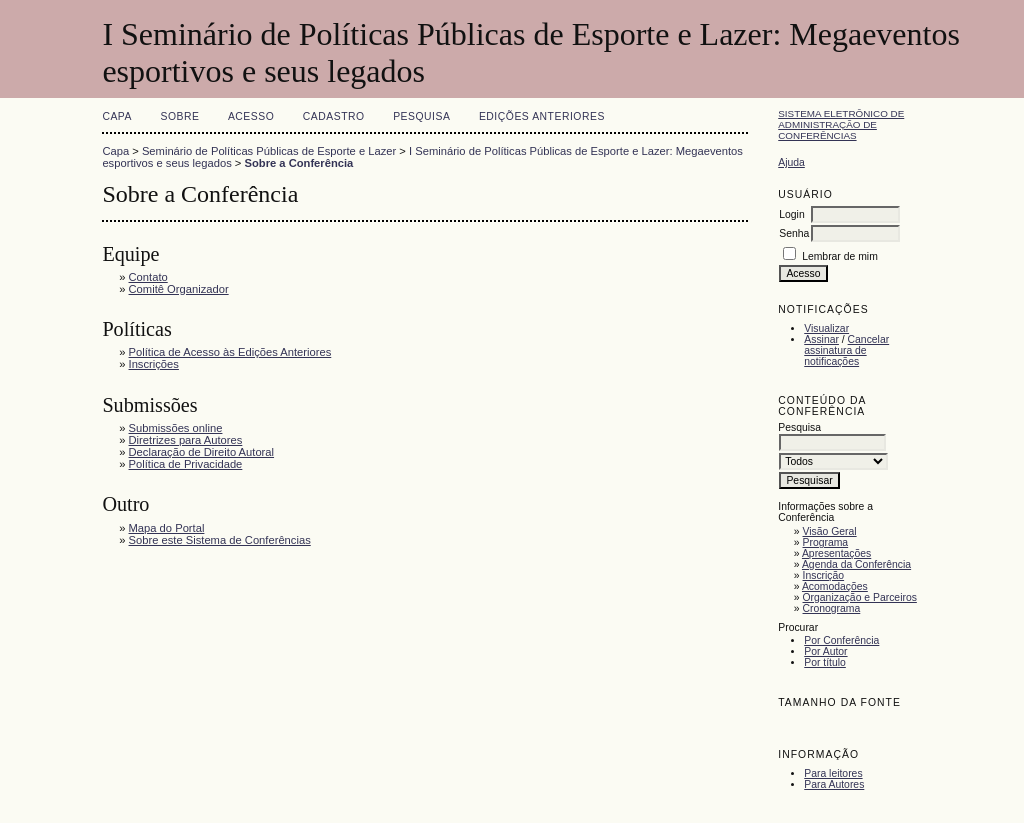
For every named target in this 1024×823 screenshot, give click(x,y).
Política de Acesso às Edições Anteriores (230, 352)
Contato (148, 277)
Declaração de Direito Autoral (202, 452)
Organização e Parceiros (860, 597)
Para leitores (833, 773)
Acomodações (835, 586)
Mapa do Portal (167, 528)
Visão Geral (830, 531)
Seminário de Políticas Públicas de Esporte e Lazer (269, 151)
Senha (794, 233)
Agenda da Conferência (856, 564)
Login (791, 214)
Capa (117, 116)
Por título (825, 662)
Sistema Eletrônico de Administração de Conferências (841, 124)
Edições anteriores (542, 116)
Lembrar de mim (840, 256)
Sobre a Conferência (299, 163)
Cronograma (832, 608)
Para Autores (834, 784)
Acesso (251, 116)
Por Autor (825, 651)
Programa (826, 542)
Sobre (179, 116)
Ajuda (791, 162)
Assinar (821, 339)
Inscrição (824, 575)
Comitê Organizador (179, 289)
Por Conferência (841, 640)
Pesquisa (421, 116)
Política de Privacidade (186, 464)
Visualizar (826, 328)
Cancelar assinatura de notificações (846, 350)
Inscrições (154, 364)
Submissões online (176, 428)
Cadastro (334, 116)
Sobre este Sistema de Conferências (220, 540)
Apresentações (836, 553)
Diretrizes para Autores (186, 440)
